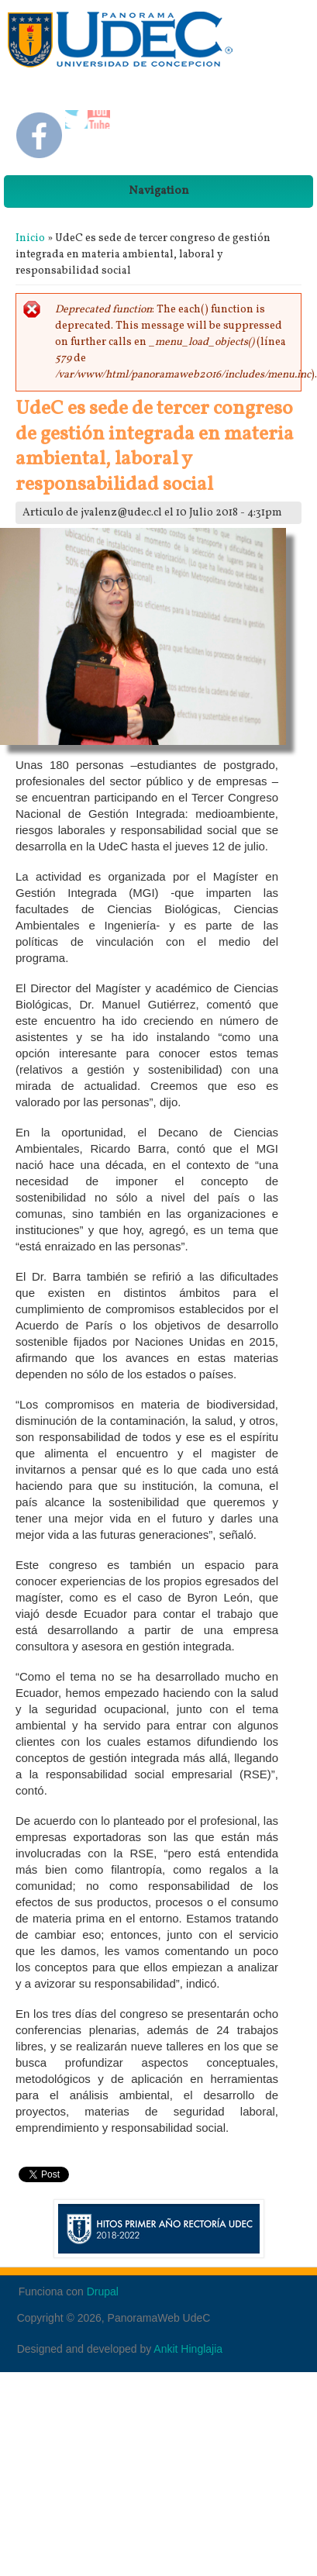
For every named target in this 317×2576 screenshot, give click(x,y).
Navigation (159, 191)
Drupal (103, 2291)
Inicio (30, 238)
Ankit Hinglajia (187, 2349)
